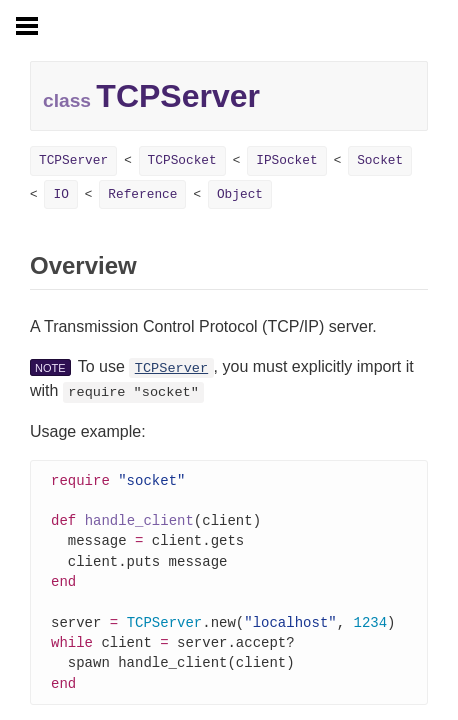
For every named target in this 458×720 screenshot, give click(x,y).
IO (60, 194)
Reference (142, 194)
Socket (380, 160)
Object (240, 194)
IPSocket (286, 160)
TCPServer (73, 160)
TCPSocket (182, 160)
